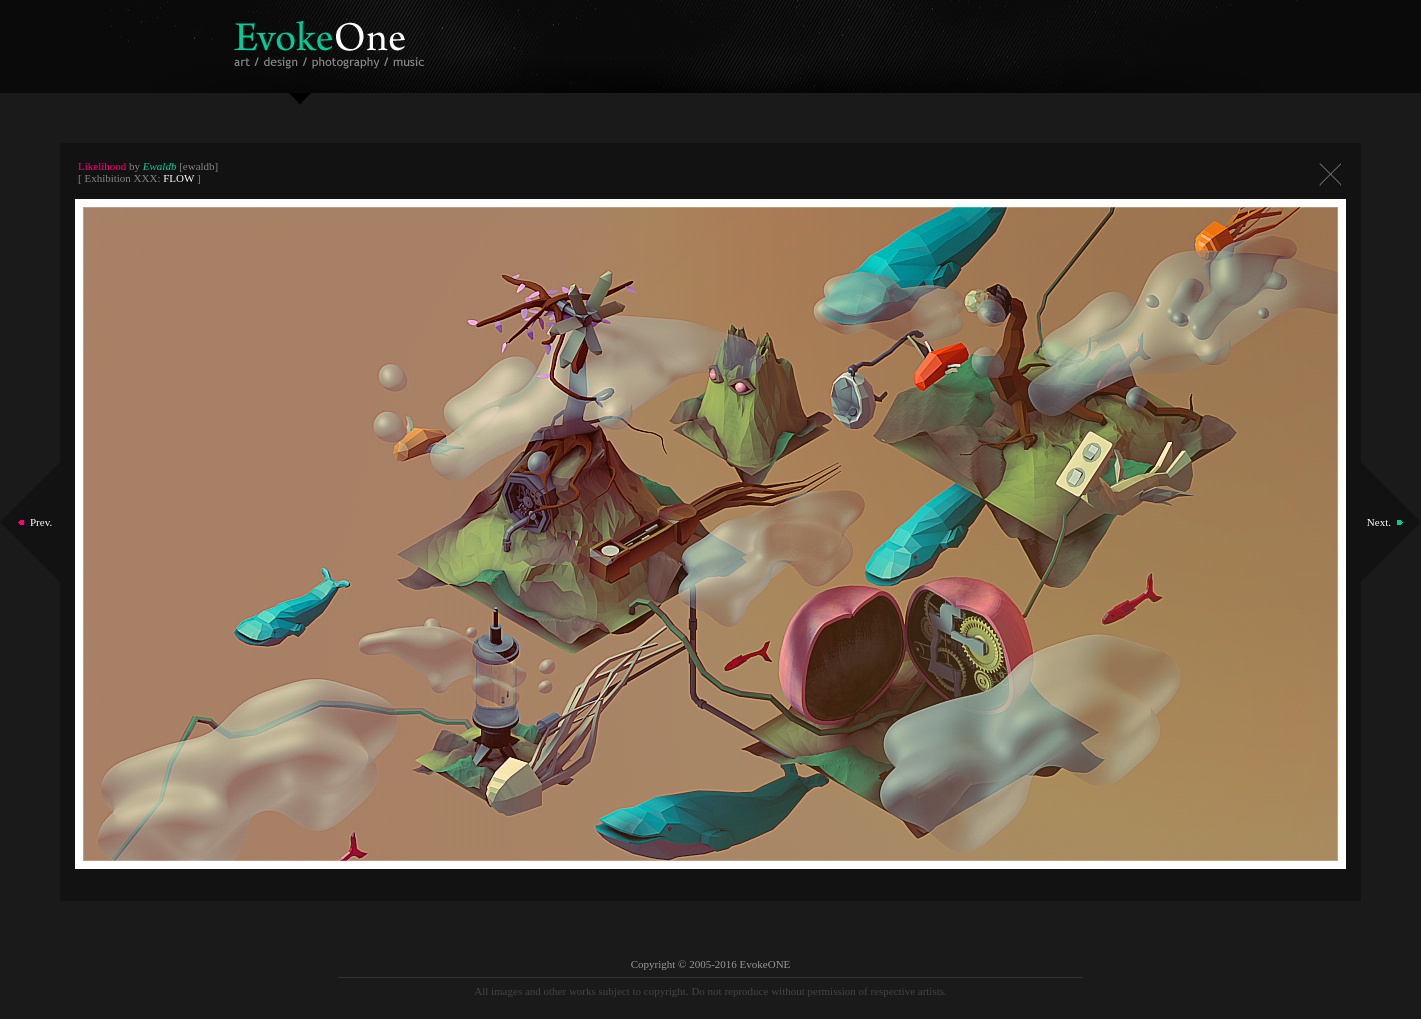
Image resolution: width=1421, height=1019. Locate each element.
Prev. (41, 522)
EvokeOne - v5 (332, 39)
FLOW (178, 178)
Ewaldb (160, 166)
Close (1330, 174)
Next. (1379, 522)
